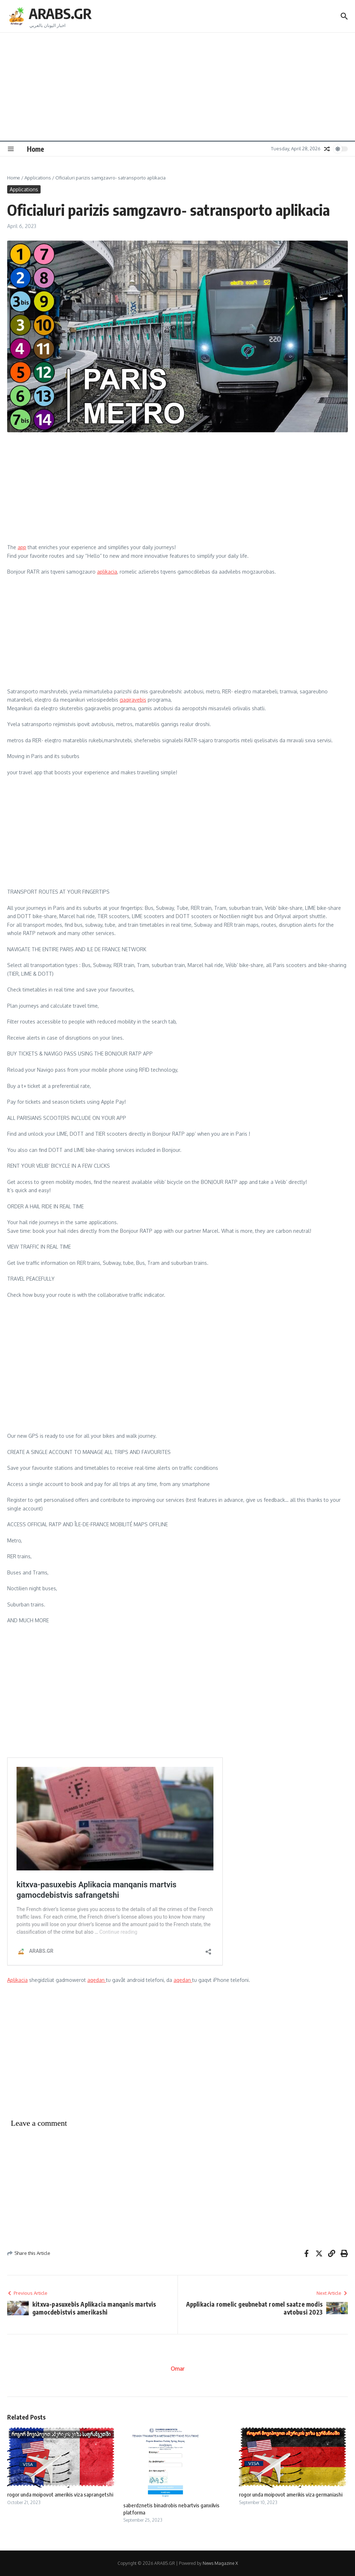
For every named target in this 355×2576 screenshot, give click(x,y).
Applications (37, 178)
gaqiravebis (133, 700)
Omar (177, 2368)
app (22, 547)
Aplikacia (17, 1980)
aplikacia (107, 572)
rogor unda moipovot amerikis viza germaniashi (290, 2494)
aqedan (96, 1980)
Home (35, 149)
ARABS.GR (60, 13)
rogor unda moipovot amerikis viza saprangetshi (60, 2494)
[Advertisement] (177, 86)
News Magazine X (220, 2563)
